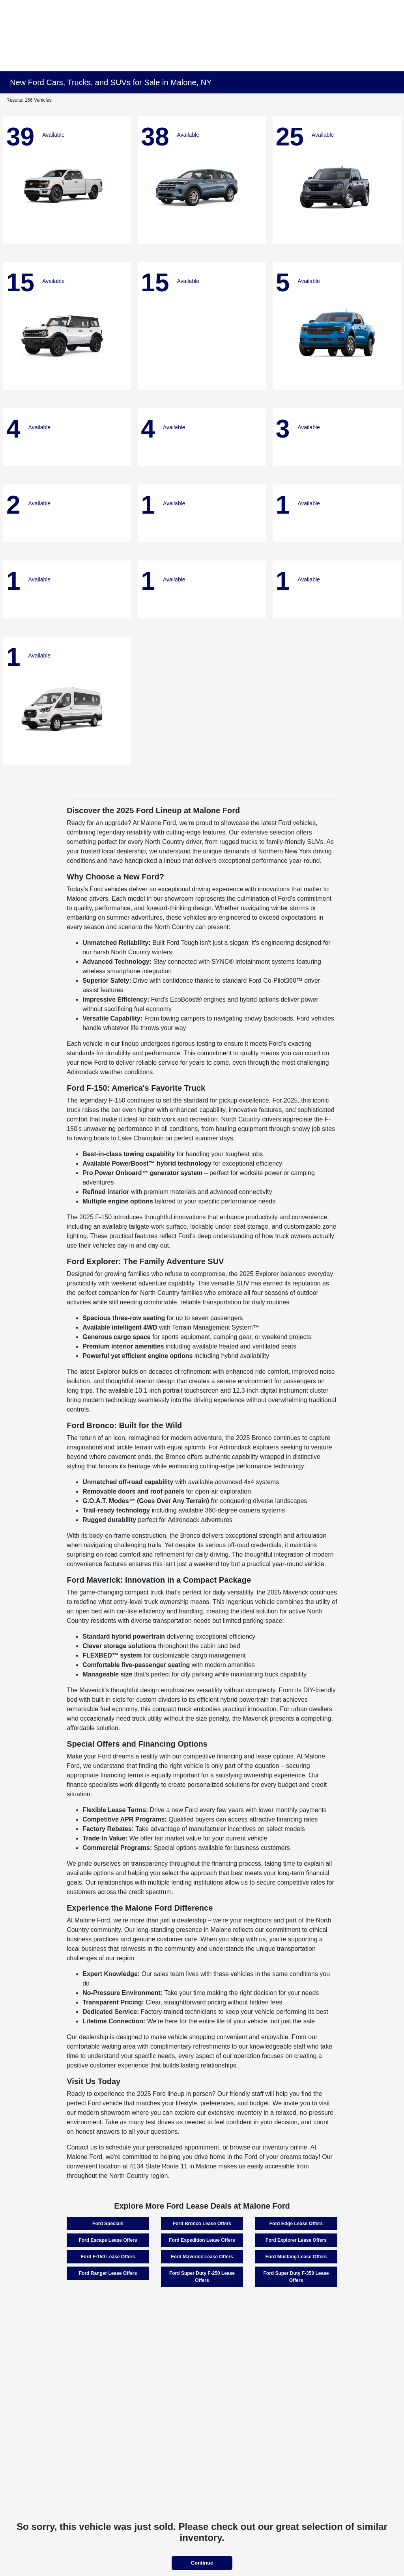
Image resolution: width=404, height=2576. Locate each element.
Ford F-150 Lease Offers (108, 2256)
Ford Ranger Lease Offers (108, 2273)
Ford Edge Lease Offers (296, 2223)
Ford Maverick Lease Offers (202, 2256)
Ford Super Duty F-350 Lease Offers (296, 2277)
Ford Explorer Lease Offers (296, 2240)
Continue (202, 2563)
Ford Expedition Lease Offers (202, 2240)
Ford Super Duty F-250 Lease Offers (202, 2277)
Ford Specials (107, 2223)
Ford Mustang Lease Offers (296, 2256)
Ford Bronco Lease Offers (202, 2223)
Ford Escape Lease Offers (108, 2240)
